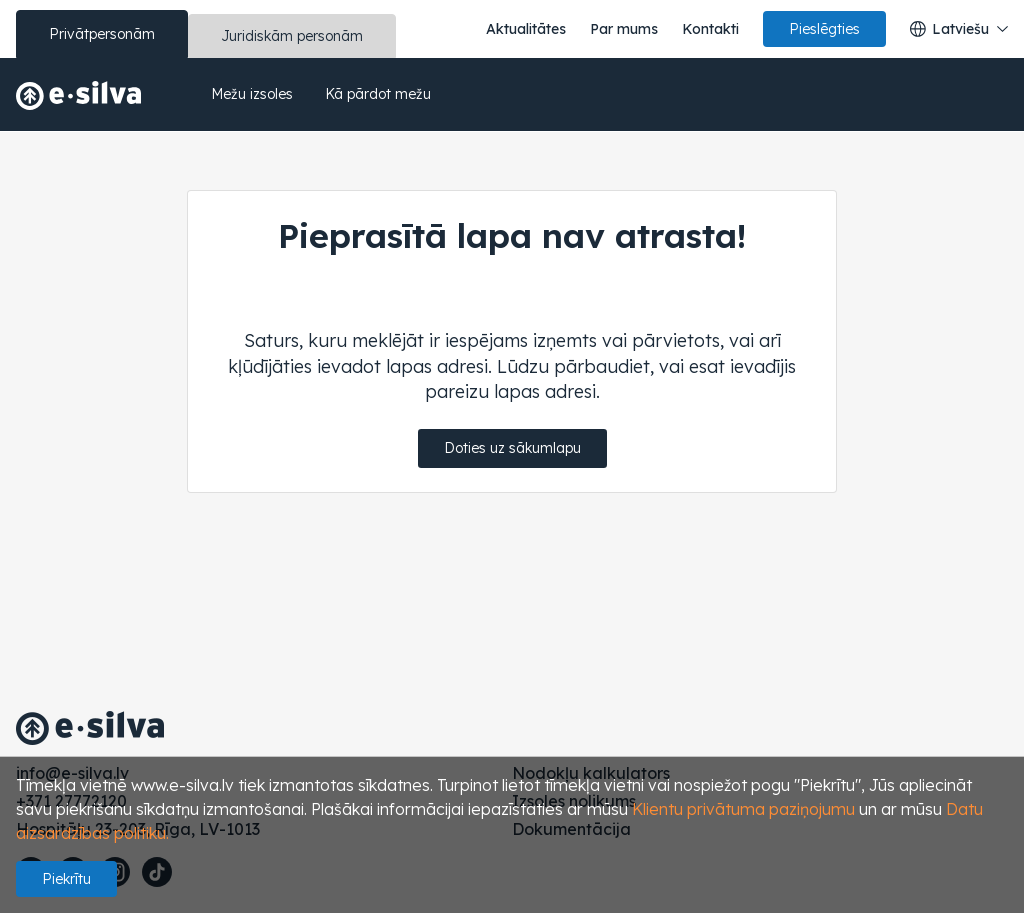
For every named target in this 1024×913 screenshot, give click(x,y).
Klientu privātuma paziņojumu (743, 809)
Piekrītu (66, 879)
